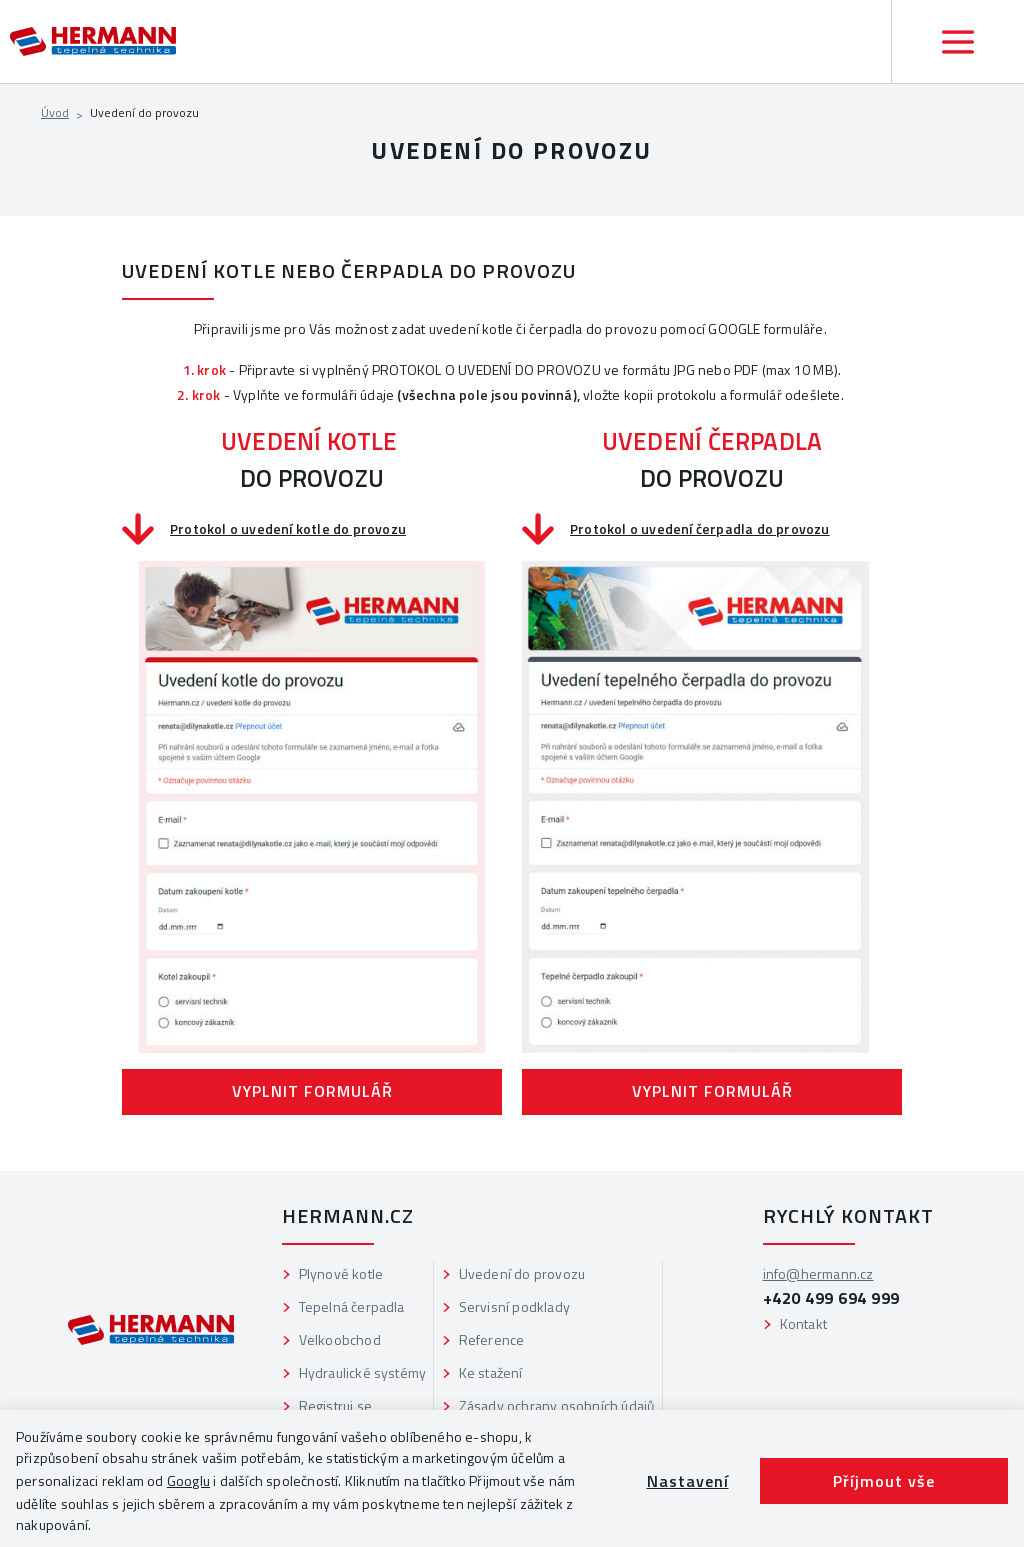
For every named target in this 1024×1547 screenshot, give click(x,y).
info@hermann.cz (818, 1273)
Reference (492, 1339)
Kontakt (803, 1323)
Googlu (188, 1480)
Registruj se (335, 1405)
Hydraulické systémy (363, 1372)
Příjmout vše (884, 1481)
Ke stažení (491, 1372)
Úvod (55, 112)
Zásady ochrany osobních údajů (557, 1405)
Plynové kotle (341, 1273)
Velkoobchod (340, 1339)
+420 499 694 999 (831, 1298)
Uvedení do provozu (522, 1273)
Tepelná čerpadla (352, 1306)
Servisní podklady (514, 1306)
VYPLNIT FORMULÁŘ (312, 1091)
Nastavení (688, 1481)
